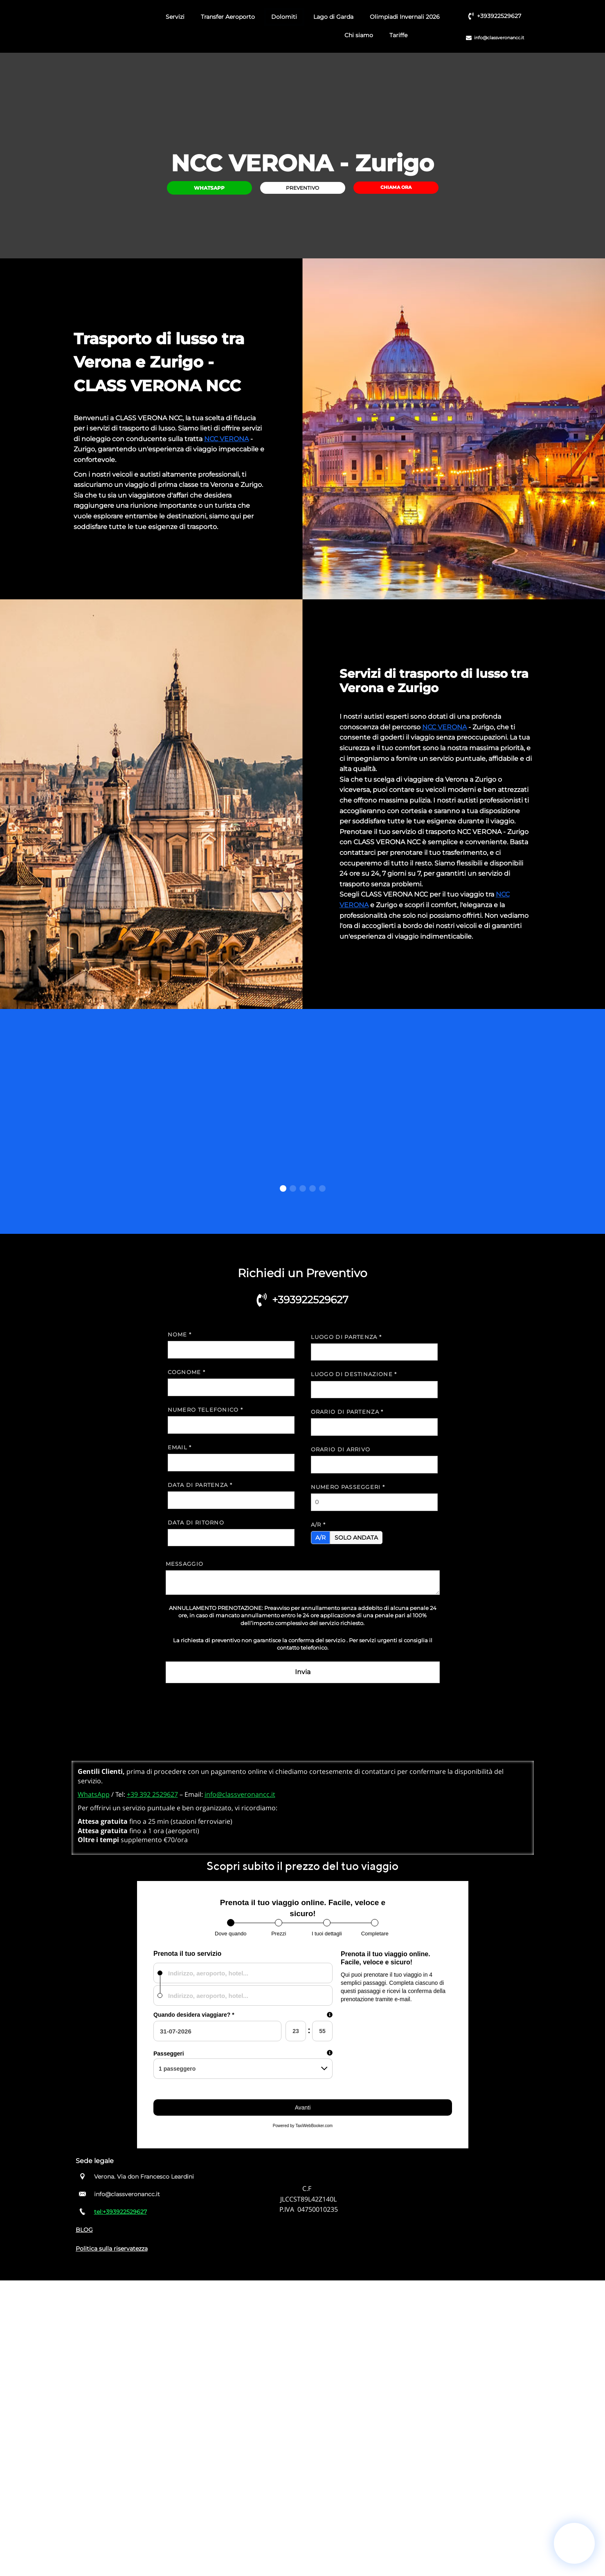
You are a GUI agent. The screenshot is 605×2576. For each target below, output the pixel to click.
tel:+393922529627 (120, 2211)
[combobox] (243, 1973)
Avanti (302, 2107)
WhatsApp (94, 1794)
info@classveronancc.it (240, 1794)
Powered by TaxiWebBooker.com (302, 2125)
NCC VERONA (226, 439)
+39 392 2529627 (152, 1794)
